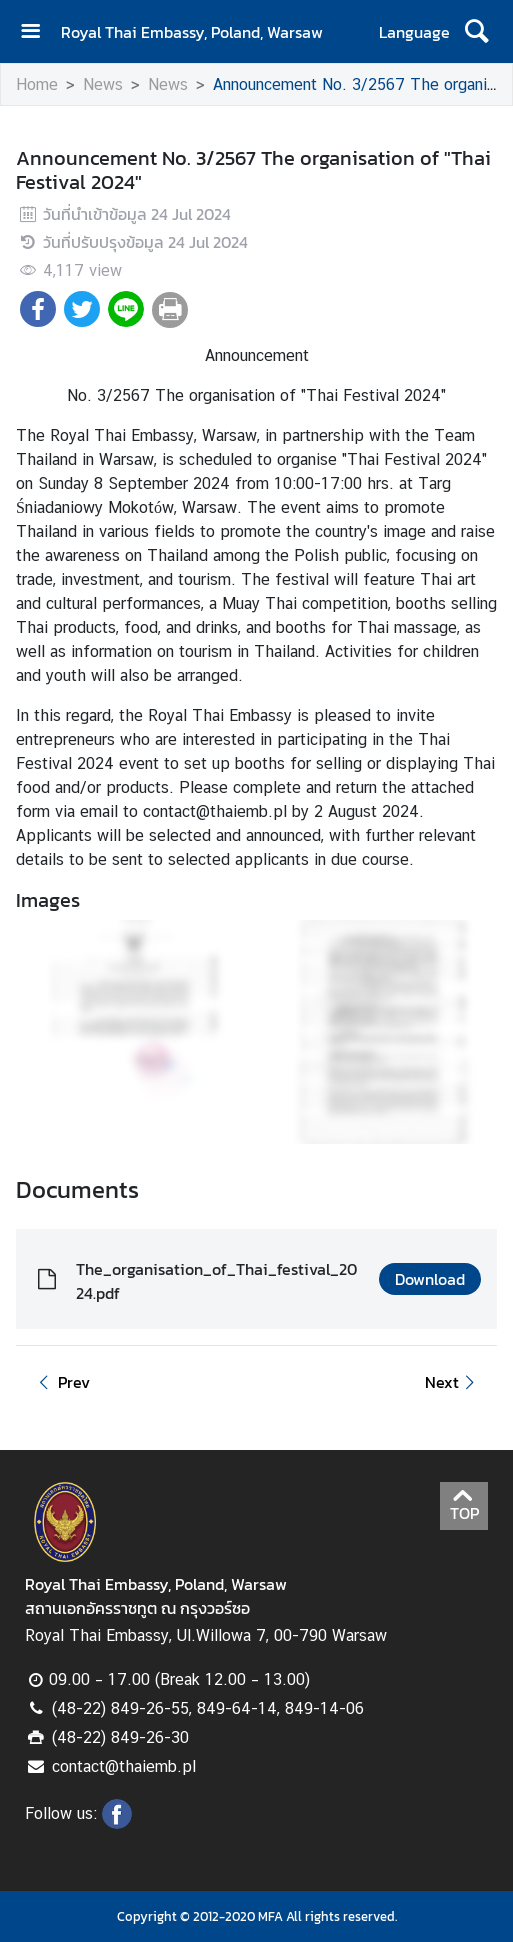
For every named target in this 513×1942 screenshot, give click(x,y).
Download (430, 1279)
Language (414, 32)
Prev (61, 1382)
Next (453, 1382)
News (103, 84)
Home (37, 84)
